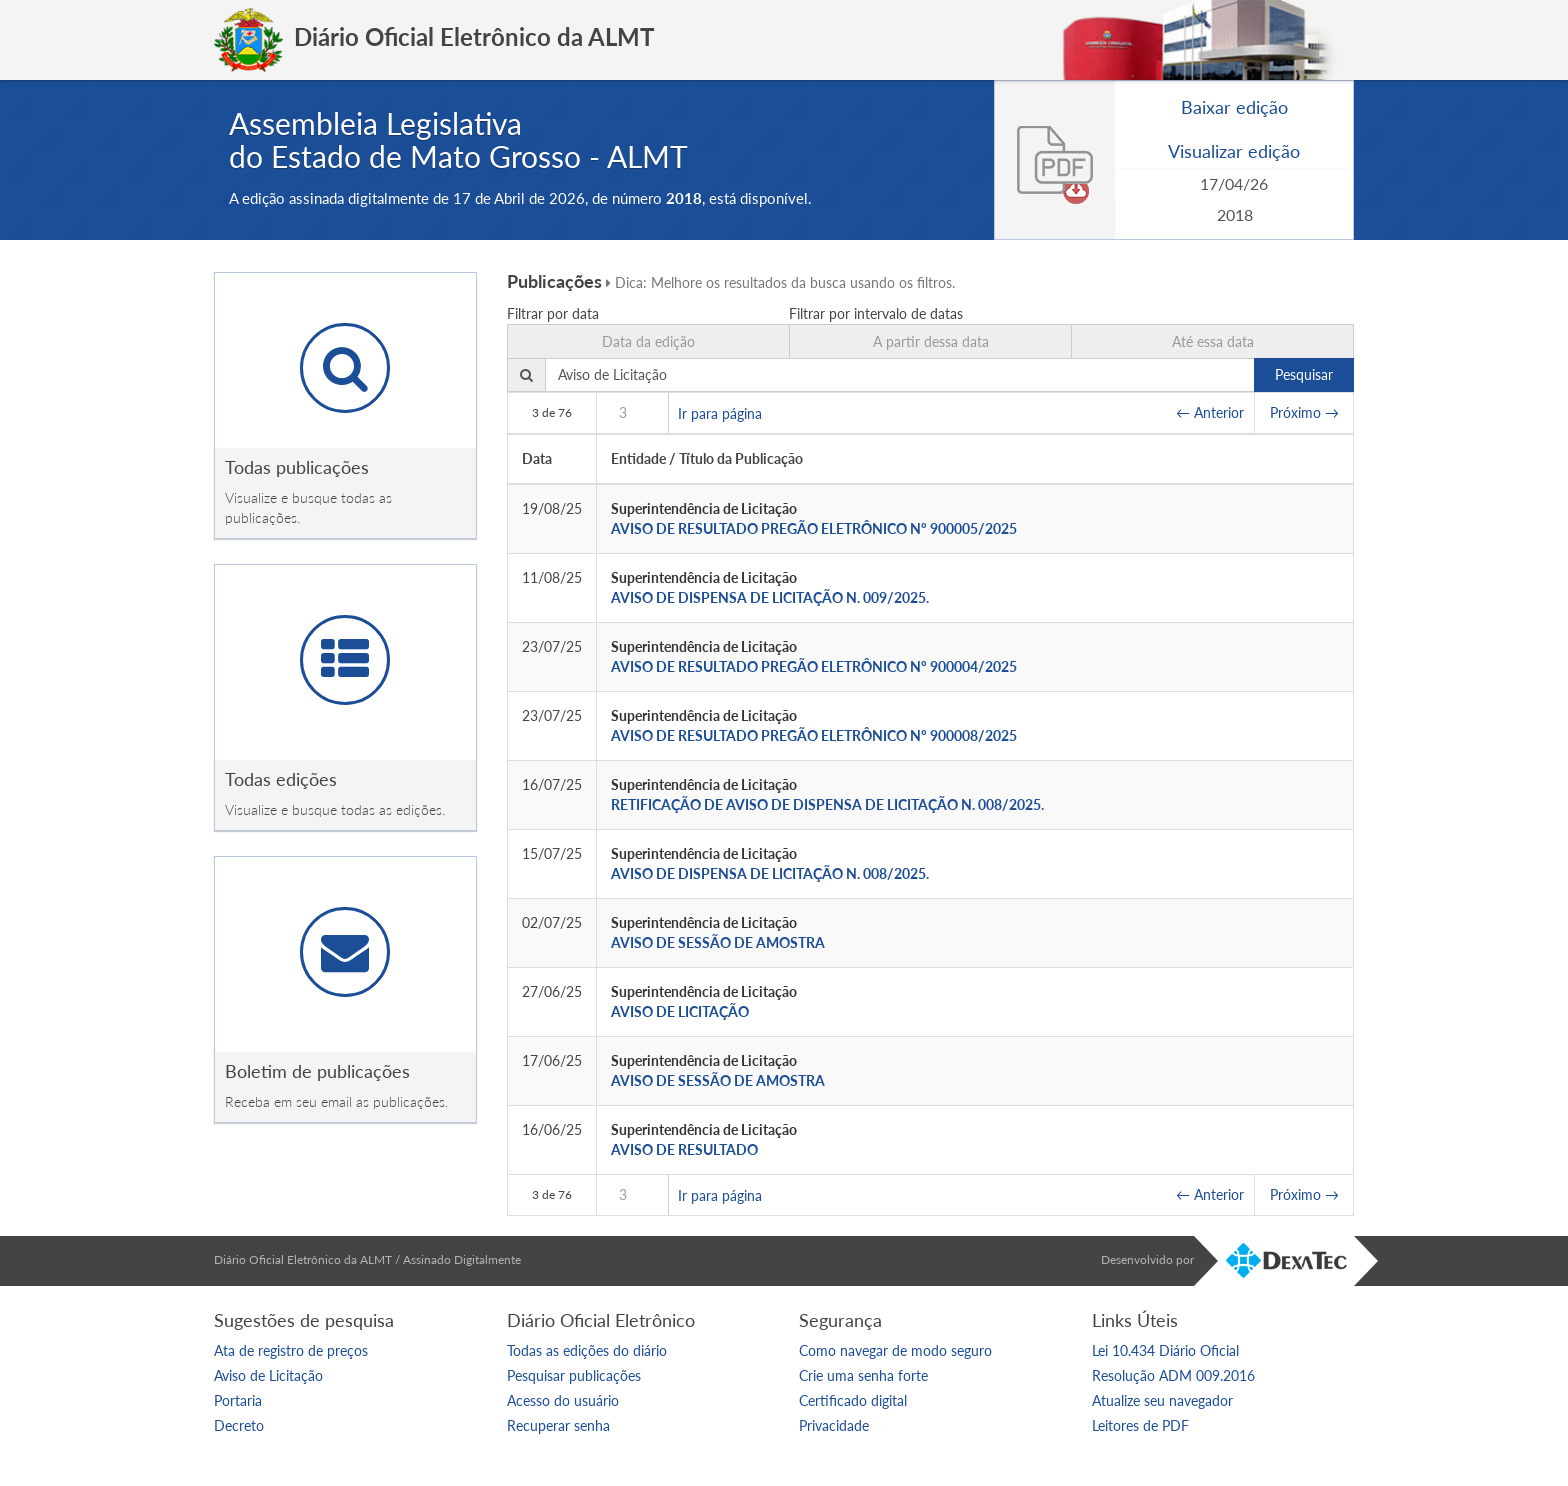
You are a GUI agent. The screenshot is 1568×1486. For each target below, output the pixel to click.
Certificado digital (853, 1400)
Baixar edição (1234, 107)
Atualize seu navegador (1162, 1400)
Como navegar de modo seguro (895, 1350)
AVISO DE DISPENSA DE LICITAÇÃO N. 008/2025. (770, 873)
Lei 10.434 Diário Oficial (1165, 1350)
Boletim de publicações (317, 1071)
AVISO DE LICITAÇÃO (680, 1011)
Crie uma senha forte (863, 1375)
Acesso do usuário (563, 1400)
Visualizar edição (1234, 151)
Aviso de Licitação (268, 1375)
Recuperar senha (558, 1425)
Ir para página (720, 412)
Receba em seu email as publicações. (336, 1101)
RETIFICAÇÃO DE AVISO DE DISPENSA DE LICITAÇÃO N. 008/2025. (827, 804)
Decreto (239, 1425)
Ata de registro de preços (291, 1350)
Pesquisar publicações (574, 1375)
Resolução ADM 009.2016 (1173, 1375)
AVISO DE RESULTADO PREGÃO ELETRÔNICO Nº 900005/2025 (814, 528)
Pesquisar (1304, 374)
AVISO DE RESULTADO (684, 1149)
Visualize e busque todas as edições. (335, 809)
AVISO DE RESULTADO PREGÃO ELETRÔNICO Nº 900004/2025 (814, 666)
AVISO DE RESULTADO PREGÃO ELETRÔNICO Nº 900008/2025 (814, 735)
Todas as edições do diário (587, 1350)
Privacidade (834, 1425)
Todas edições (281, 779)
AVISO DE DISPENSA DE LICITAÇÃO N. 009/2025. (770, 597)
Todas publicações (297, 467)
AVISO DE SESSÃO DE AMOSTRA (718, 942)
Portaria (238, 1400)
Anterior (1210, 412)
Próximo (1304, 412)
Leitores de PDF (1140, 1425)
